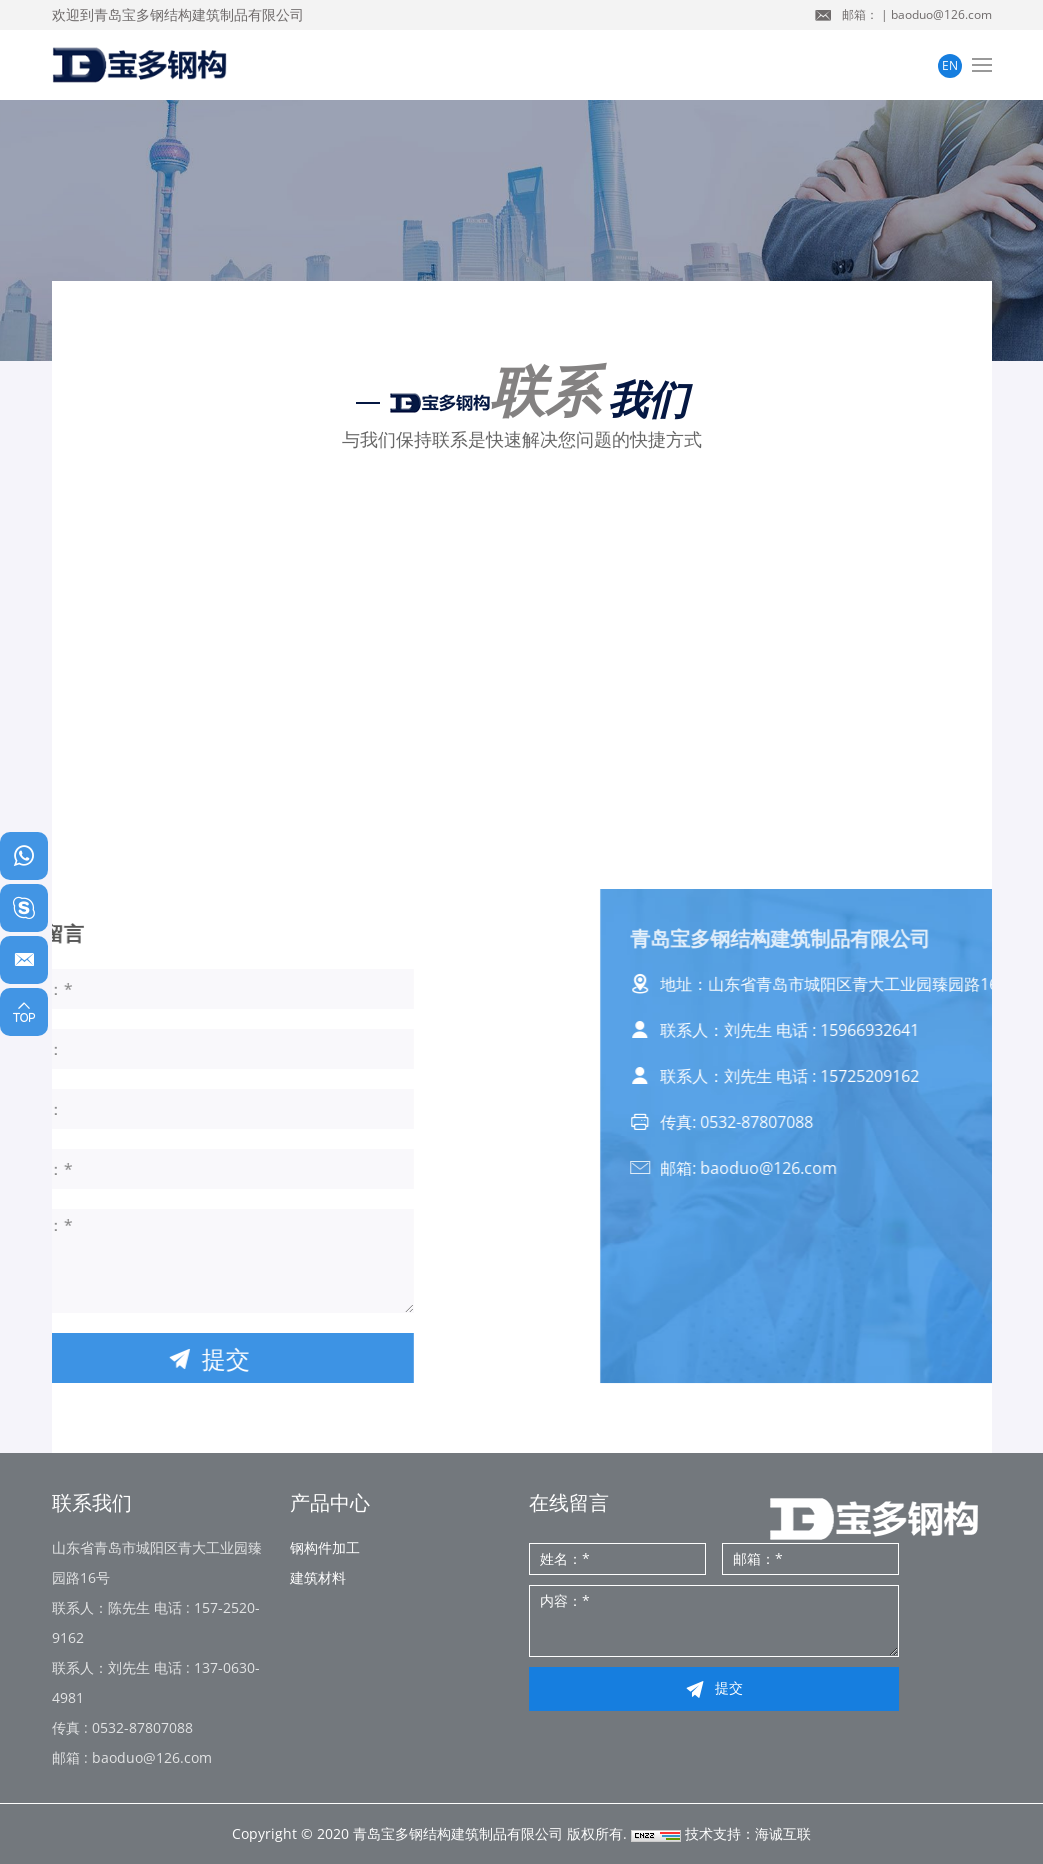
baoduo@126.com (941, 14)
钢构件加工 (325, 1547)
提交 (729, 1687)
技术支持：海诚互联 (748, 1833)
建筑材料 (318, 1577)
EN (950, 65)
